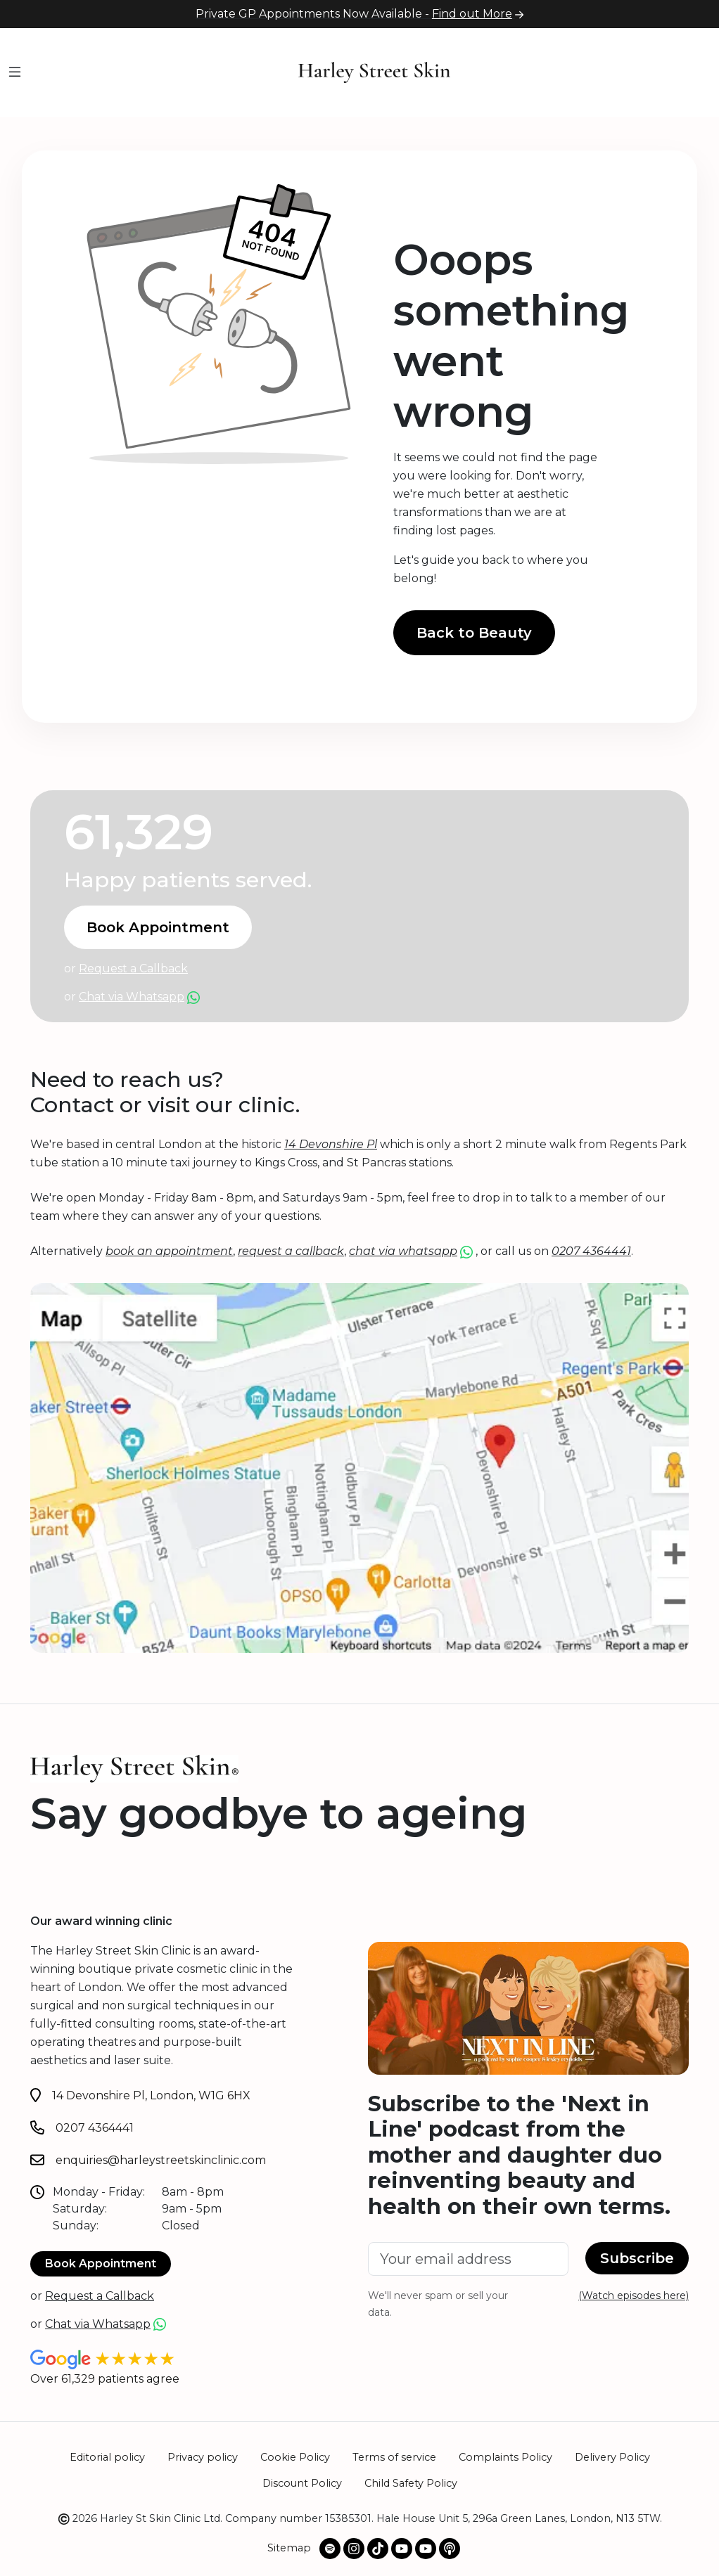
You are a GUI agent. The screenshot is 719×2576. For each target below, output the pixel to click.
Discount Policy (302, 2483)
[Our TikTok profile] (377, 2548)
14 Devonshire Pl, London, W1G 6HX (151, 2095)
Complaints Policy (505, 2457)
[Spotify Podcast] (330, 2548)
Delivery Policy (612, 2457)
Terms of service (394, 2457)
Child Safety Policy (410, 2483)
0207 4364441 (95, 2127)
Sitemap (289, 2548)
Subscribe (637, 2258)
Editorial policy (107, 2457)
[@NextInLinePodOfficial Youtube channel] (425, 2548)
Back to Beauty (474, 632)
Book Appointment (158, 927)
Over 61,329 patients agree (104, 2378)
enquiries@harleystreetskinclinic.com (161, 2160)
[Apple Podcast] (449, 2548)
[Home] (374, 71)
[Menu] (15, 73)
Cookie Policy (295, 2457)
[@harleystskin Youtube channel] (401, 2548)
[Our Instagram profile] (353, 2548)
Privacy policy (202, 2457)
